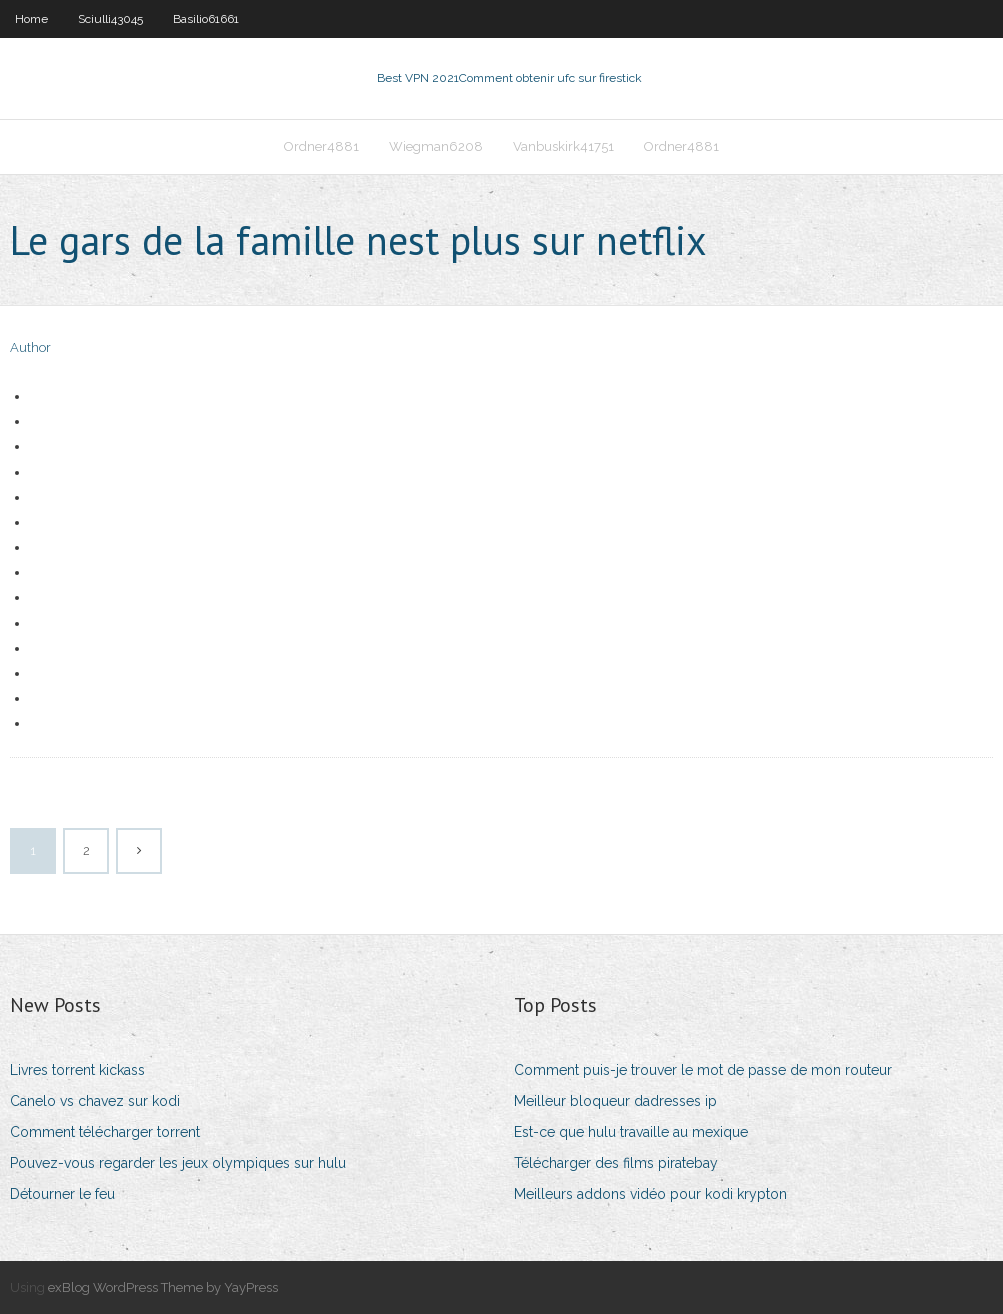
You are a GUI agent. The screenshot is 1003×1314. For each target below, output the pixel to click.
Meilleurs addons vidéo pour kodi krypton (650, 1194)
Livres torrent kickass (77, 1070)
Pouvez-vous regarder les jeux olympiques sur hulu (178, 1163)
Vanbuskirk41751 (563, 146)
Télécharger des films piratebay (616, 1163)
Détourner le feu (62, 1194)
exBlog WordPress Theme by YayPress (163, 1287)
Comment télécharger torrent (105, 1132)
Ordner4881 (321, 146)
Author (30, 347)
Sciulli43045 (110, 19)
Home (31, 19)
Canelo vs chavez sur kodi (95, 1101)
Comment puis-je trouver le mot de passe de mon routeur (703, 1070)
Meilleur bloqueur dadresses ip (615, 1101)
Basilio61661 (206, 19)
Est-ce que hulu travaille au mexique (631, 1132)
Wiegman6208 (436, 146)
